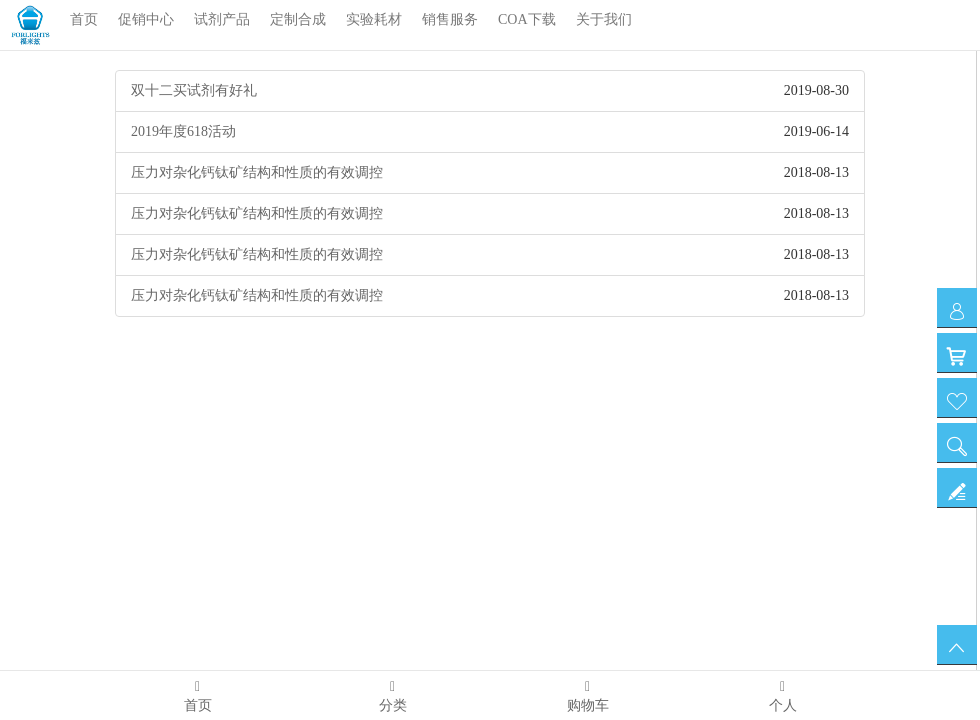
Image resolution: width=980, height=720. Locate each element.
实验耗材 (374, 19)
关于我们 (604, 19)
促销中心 (146, 19)
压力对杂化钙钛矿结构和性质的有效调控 (257, 172)
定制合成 (298, 19)
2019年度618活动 (183, 131)
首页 (84, 19)
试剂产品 (222, 19)
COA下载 (527, 19)
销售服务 (450, 19)
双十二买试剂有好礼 (194, 90)
